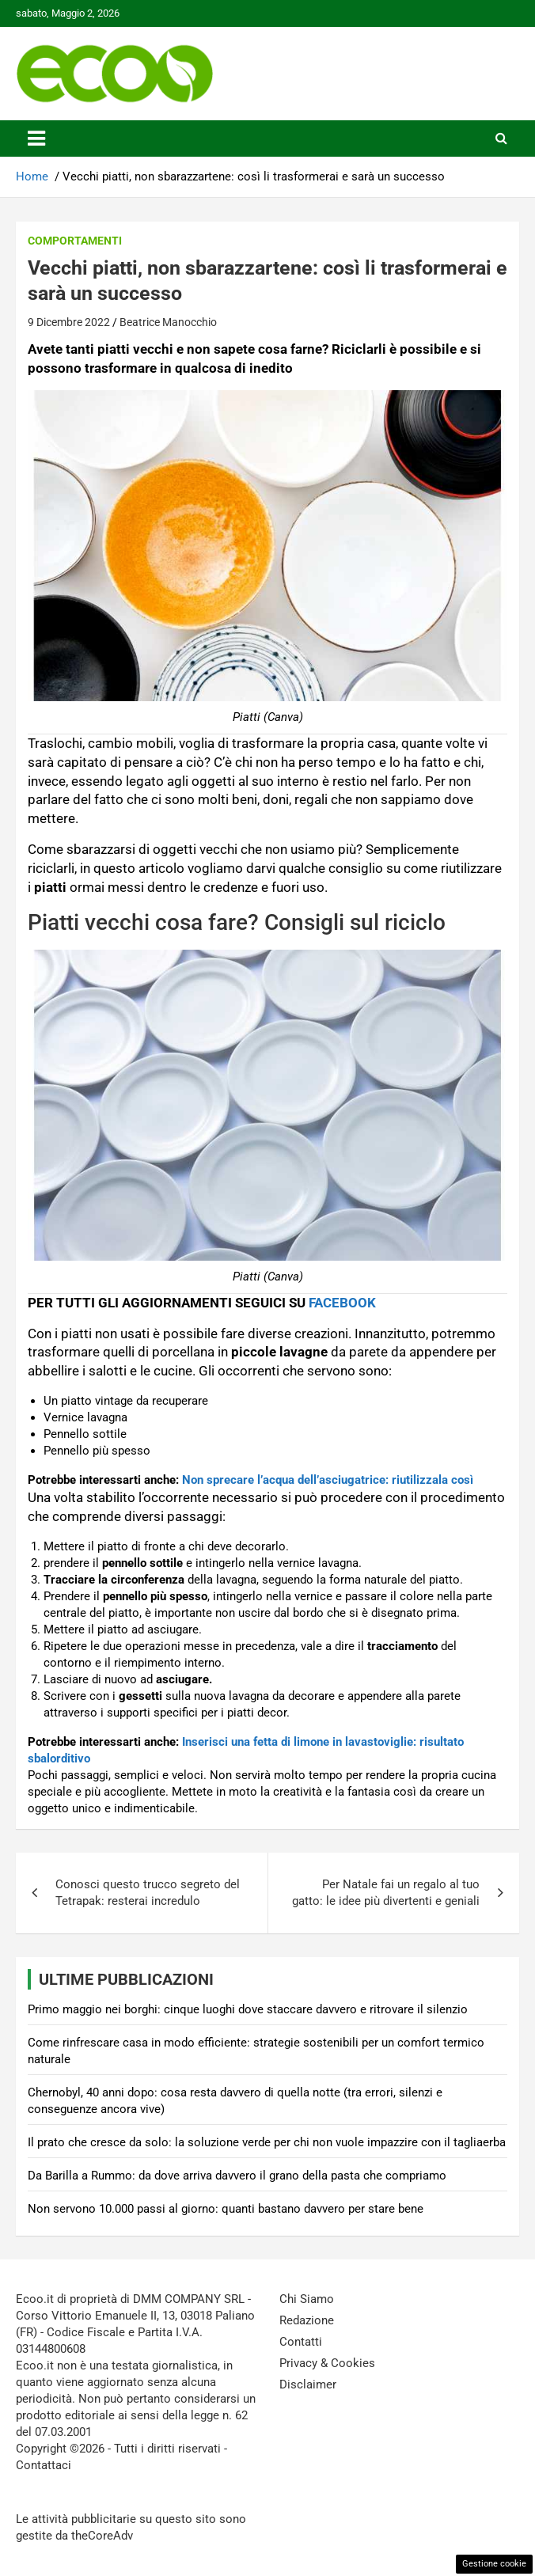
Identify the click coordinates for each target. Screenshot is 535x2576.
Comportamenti (75, 240)
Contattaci (43, 2465)
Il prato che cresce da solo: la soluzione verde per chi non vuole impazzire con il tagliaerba (267, 2142)
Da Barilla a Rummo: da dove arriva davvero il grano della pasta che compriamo (237, 2175)
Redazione (306, 2320)
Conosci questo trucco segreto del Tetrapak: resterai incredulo (147, 1892)
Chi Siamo (306, 2299)
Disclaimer (307, 2384)
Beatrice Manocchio (168, 322)
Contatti (300, 2342)
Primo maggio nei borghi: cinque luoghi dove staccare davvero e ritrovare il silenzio (248, 2009)
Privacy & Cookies (327, 2363)
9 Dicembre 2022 (69, 322)
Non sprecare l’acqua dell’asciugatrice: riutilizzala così (327, 1480)
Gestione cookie (494, 2564)
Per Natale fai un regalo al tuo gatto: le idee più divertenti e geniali (386, 1892)
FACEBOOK (342, 1303)
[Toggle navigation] (36, 138)
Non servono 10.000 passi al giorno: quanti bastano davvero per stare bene (225, 2209)
